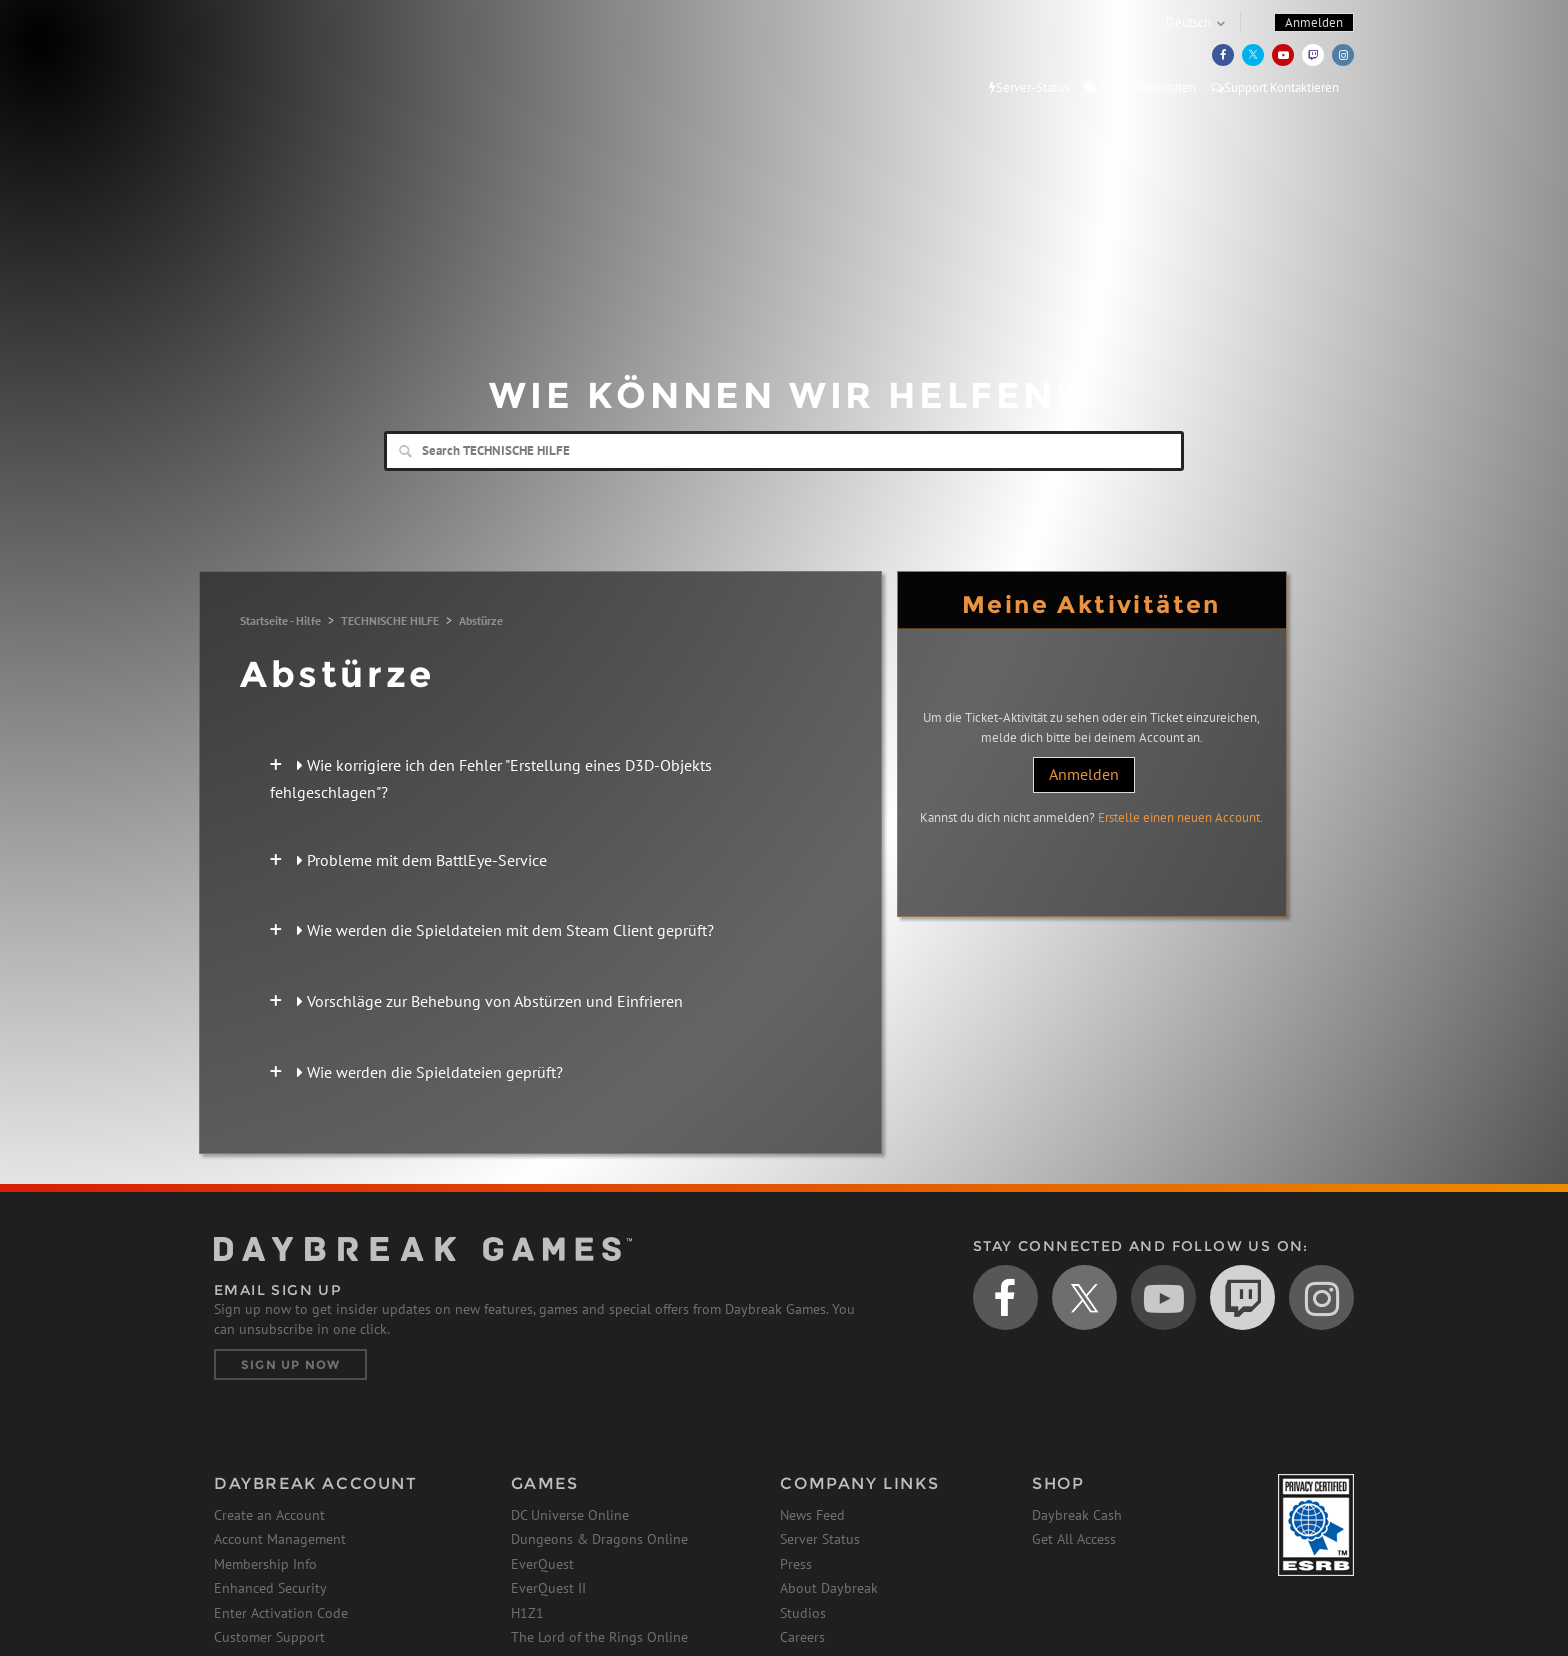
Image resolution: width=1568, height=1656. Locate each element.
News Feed (812, 1515)
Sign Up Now (290, 1364)
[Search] (784, 451)
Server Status (820, 1539)
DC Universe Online (570, 1515)
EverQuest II (548, 1588)
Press (796, 1564)
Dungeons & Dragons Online (599, 1539)
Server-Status (1029, 87)
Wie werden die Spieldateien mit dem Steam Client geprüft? (505, 930)
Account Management (280, 1539)
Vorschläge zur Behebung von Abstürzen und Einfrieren (490, 1001)
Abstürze (481, 620)
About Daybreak (829, 1588)
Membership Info (265, 1564)
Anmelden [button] (1314, 22)
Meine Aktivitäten (1140, 87)
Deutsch (1188, 22)
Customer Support (269, 1637)
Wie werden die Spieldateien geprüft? (430, 1072)
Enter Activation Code (281, 1613)
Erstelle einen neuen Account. (1180, 817)
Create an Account (269, 1515)
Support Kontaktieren (1275, 87)
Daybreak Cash (1077, 1515)
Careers (802, 1637)
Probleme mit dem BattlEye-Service (422, 860)
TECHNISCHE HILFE (390, 620)
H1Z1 (527, 1613)
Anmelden (1084, 774)
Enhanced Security (270, 1588)
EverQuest (542, 1564)
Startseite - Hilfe (280, 620)
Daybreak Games (304, 57)
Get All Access (1074, 1539)
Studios (803, 1613)
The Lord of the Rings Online (599, 1637)
